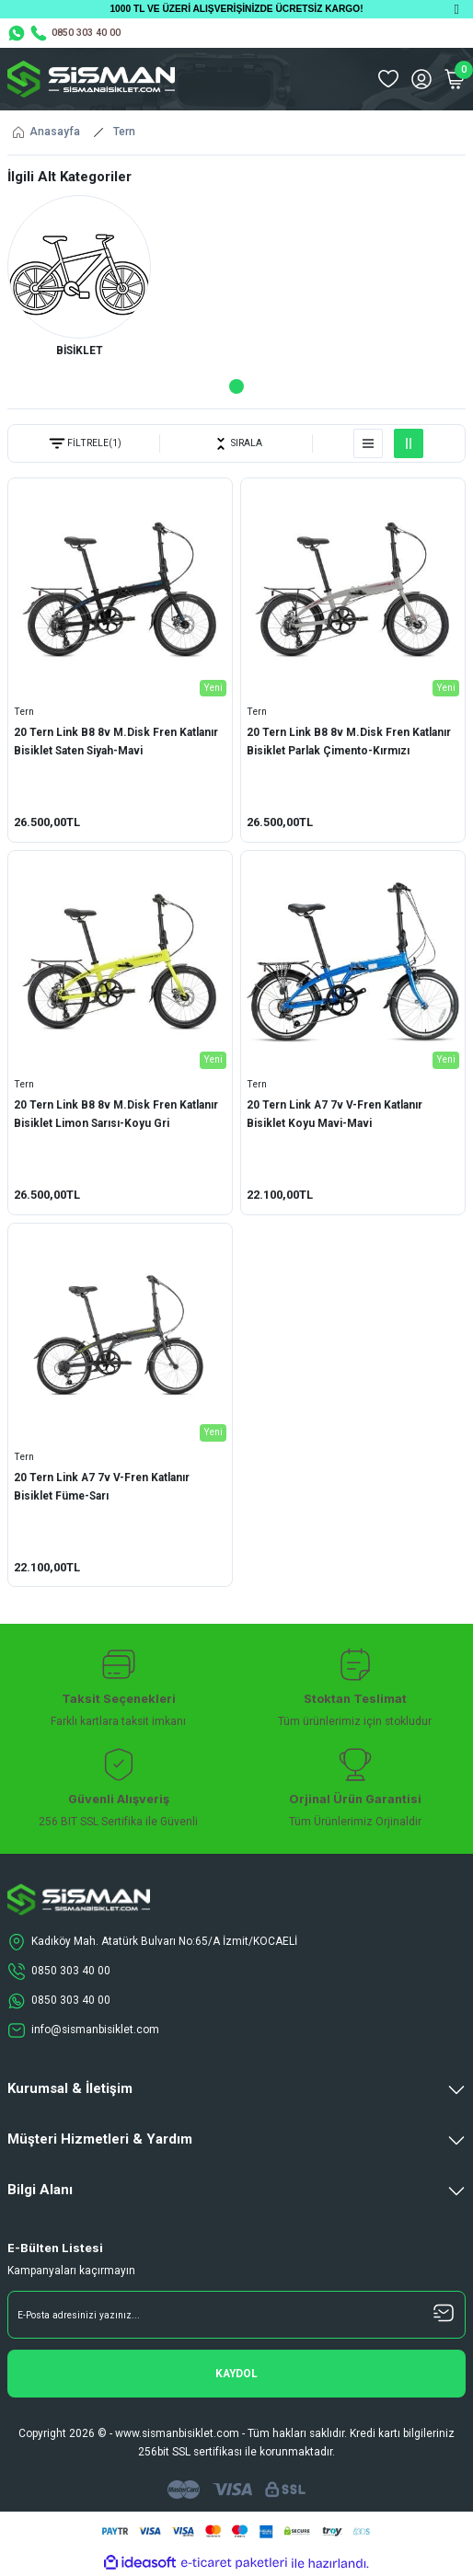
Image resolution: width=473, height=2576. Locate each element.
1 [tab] (236, 386)
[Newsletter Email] (236, 2315)
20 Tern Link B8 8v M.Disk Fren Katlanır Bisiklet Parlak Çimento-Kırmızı (349, 741)
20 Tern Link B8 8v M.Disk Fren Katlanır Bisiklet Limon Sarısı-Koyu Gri (116, 1114)
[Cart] (455, 79)
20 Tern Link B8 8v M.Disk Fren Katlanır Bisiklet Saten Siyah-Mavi (116, 741)
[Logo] (91, 79)
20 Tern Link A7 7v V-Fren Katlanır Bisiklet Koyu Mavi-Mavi (334, 1114)
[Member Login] (421, 79)
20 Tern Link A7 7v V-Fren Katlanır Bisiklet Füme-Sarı (102, 1486)
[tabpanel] (79, 279)
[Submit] (236, 2374)
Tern (124, 131)
